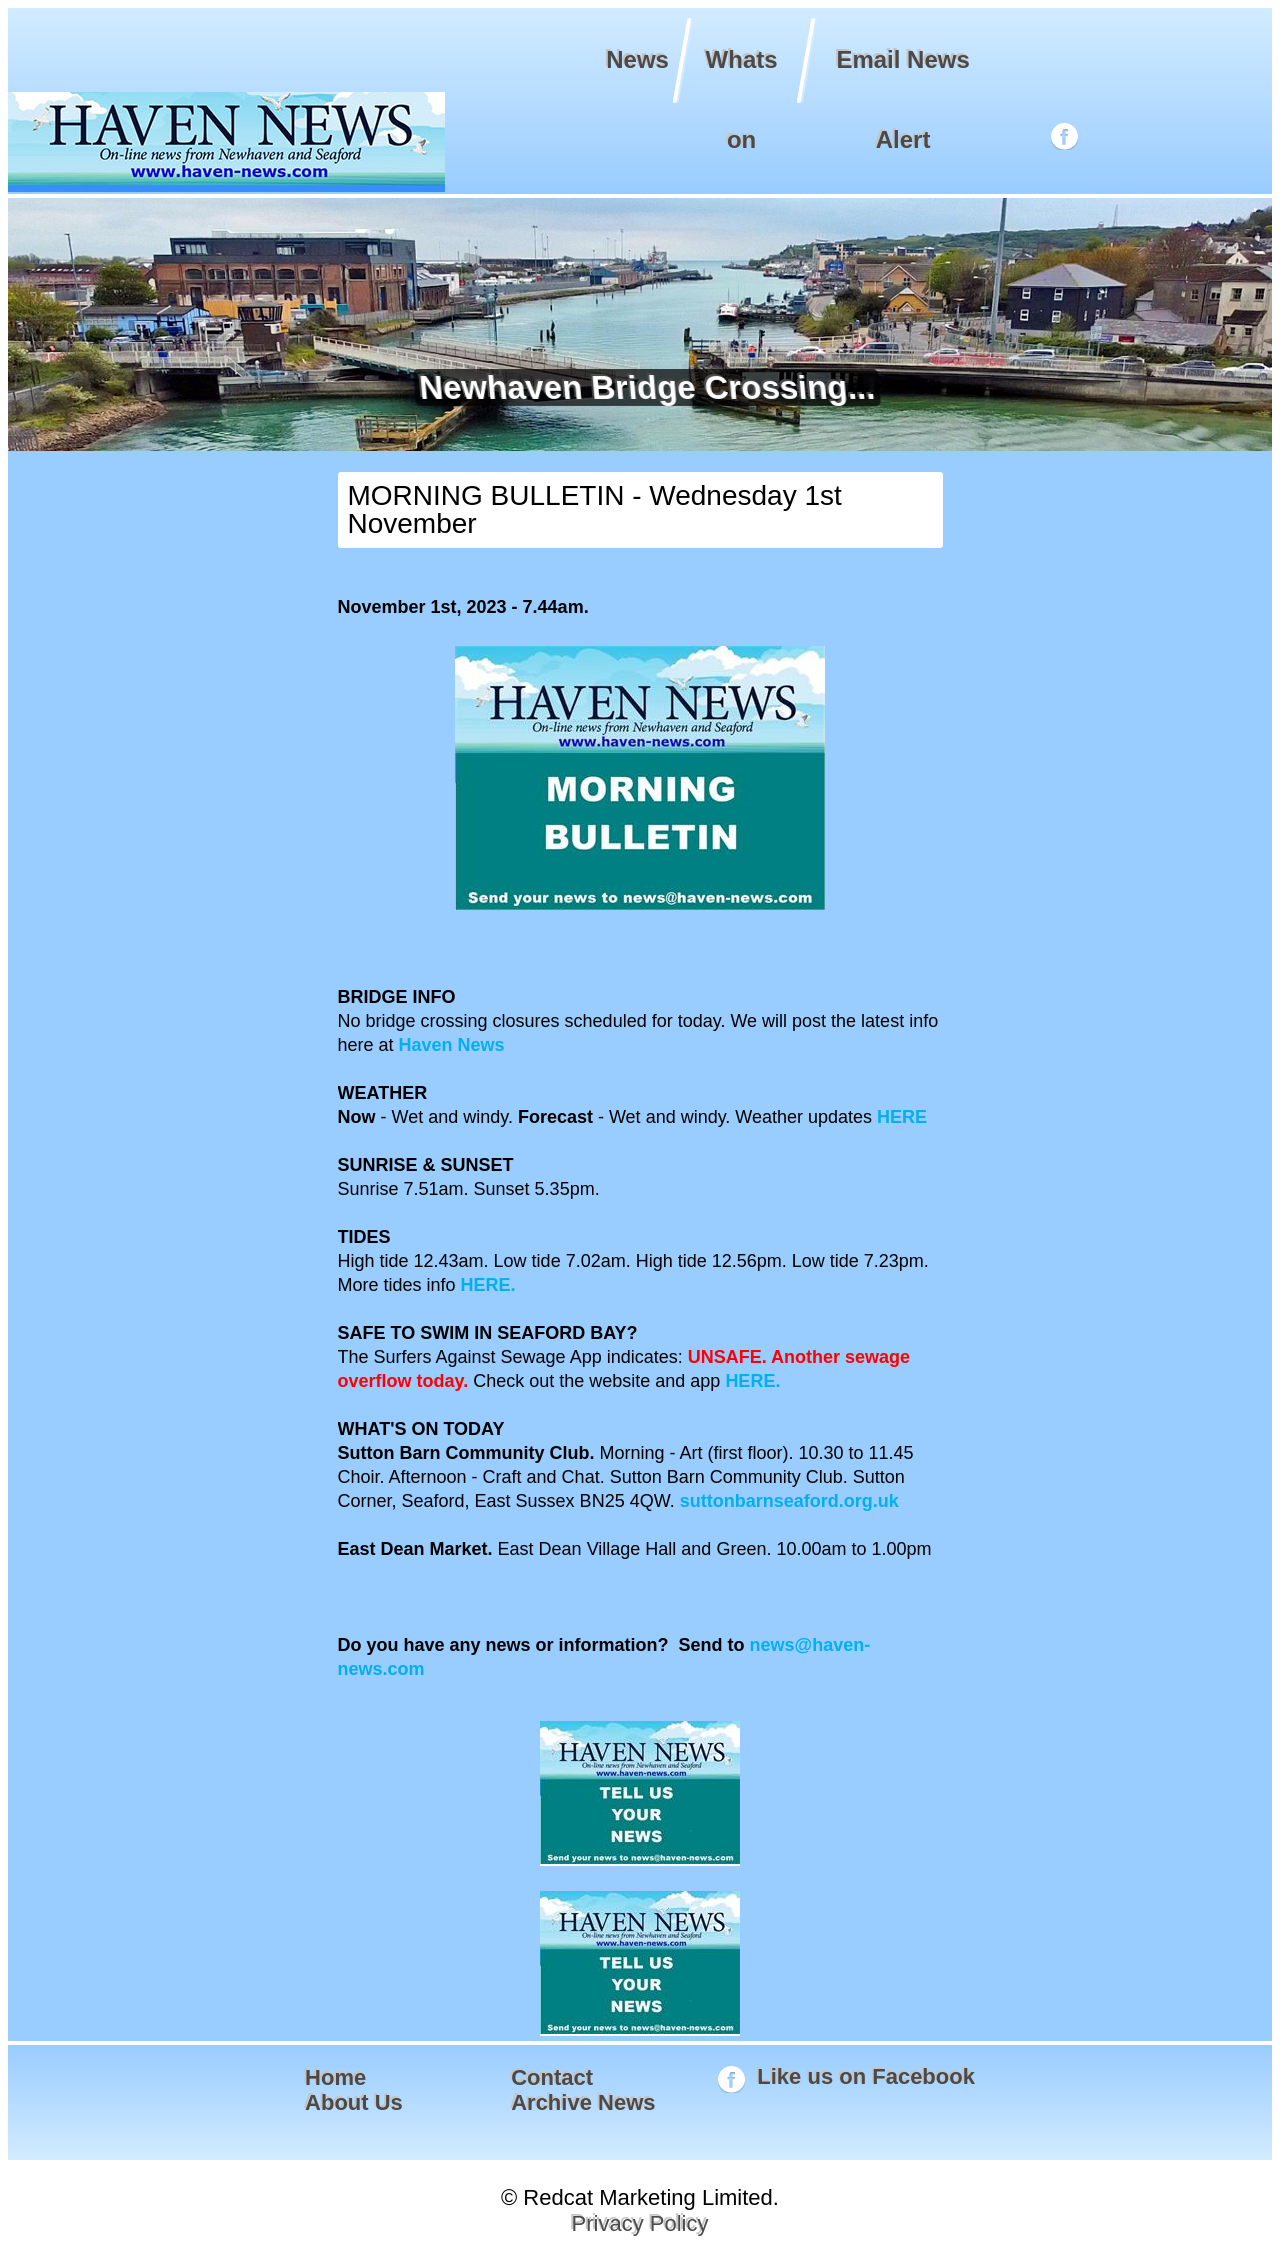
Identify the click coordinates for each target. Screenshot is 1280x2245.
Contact (552, 2077)
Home (335, 2077)
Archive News (583, 2102)
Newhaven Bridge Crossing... (643, 387)
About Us (354, 2102)
